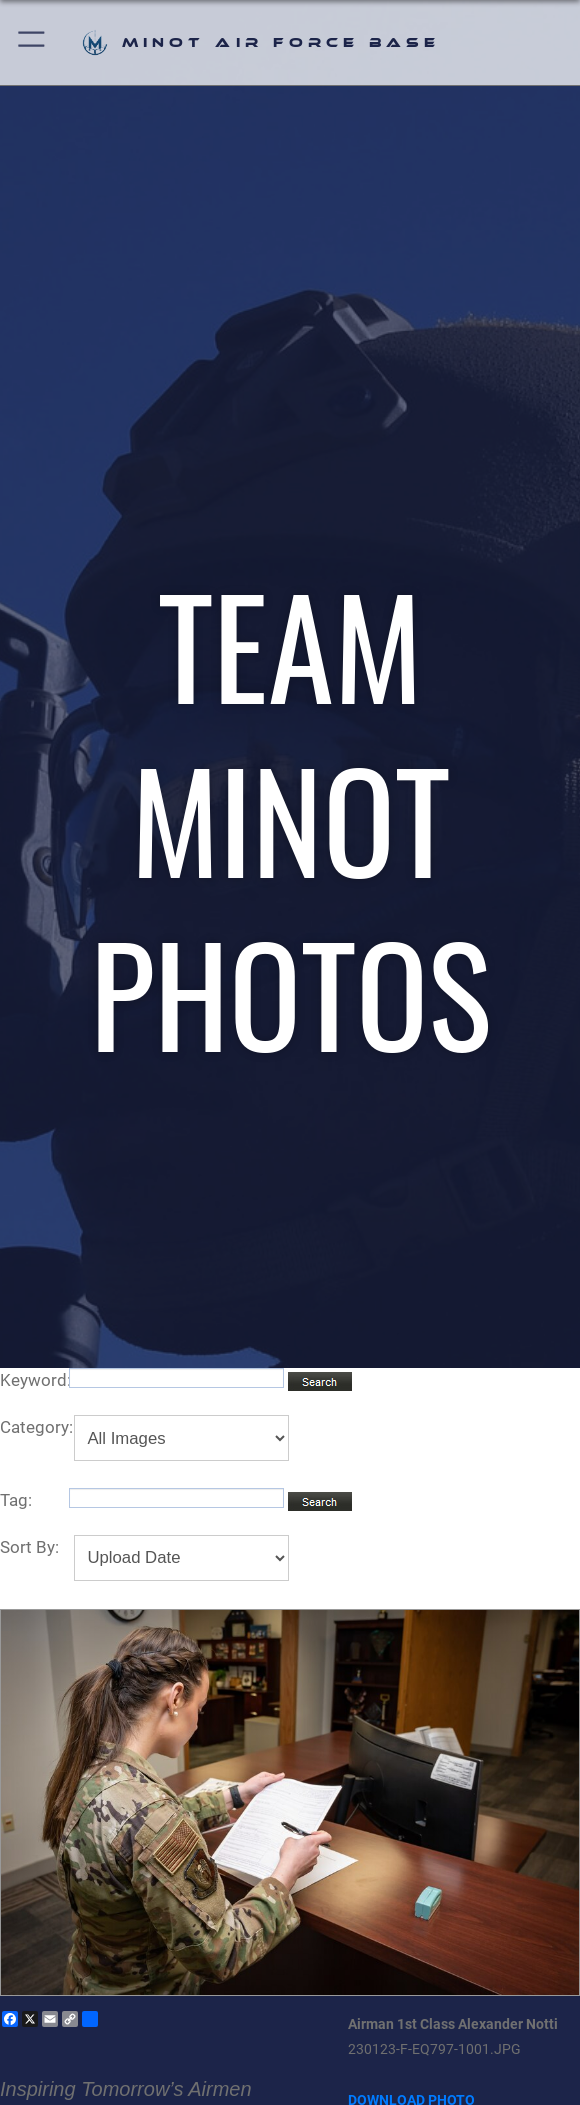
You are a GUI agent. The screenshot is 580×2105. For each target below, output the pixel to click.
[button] (32, 42)
